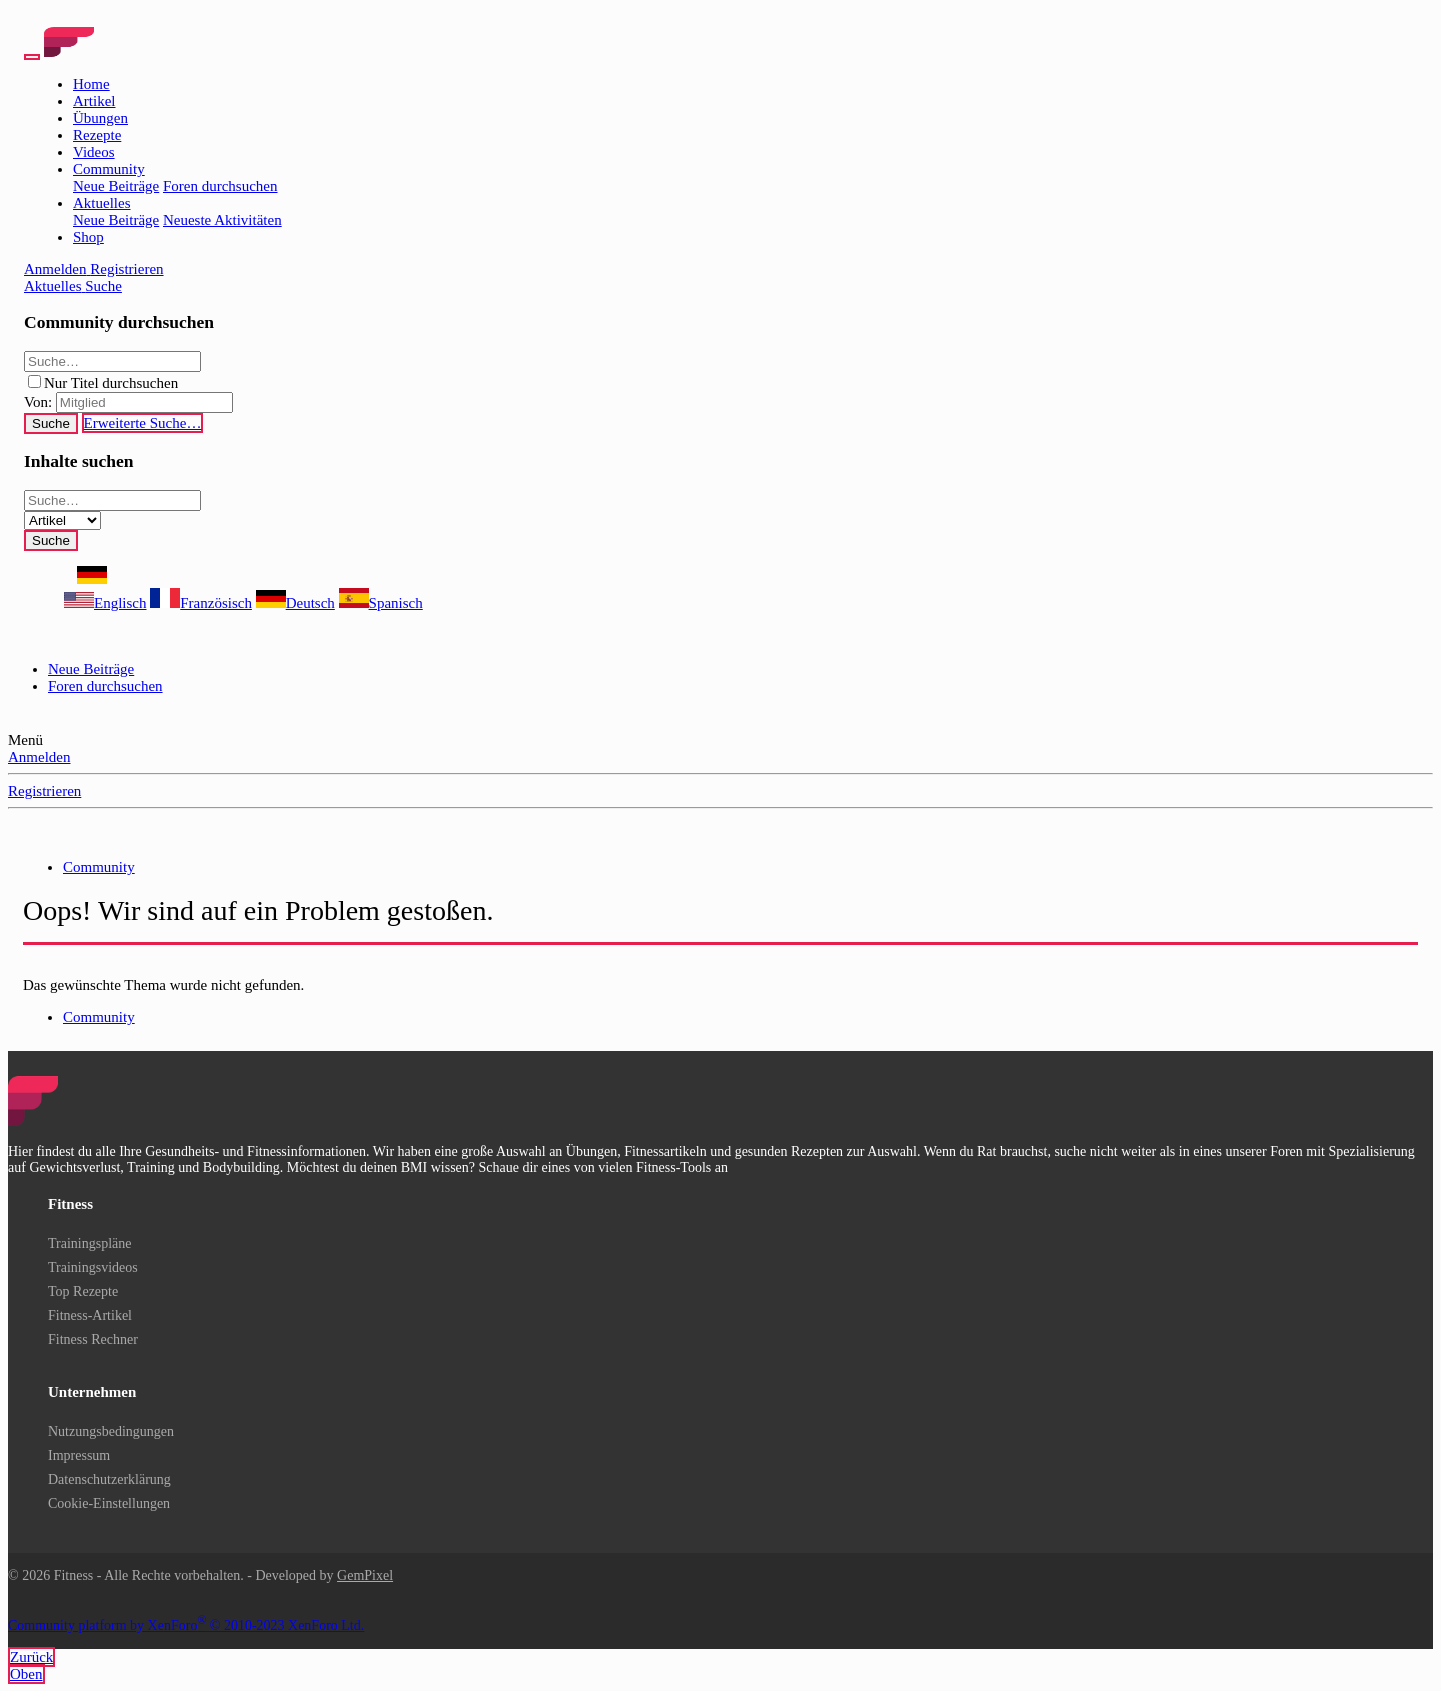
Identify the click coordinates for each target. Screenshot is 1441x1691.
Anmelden (39, 757)
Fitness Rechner (93, 1339)
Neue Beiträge (116, 186)
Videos (94, 152)
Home (91, 84)
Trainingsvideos (93, 1267)
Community (109, 169)
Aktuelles (102, 203)
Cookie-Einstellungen (109, 1503)
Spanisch (381, 603)
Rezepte (97, 135)
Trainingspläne (89, 1243)
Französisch (201, 603)
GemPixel (365, 1575)
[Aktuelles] (54, 286)
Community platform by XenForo (186, 1625)
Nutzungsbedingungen (111, 1431)
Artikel (94, 101)
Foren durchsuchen (220, 186)
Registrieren (44, 791)
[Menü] (32, 57)
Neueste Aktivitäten (222, 220)
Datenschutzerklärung (109, 1479)
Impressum (79, 1455)
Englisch (105, 603)
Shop (88, 237)
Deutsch (295, 603)
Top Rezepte (83, 1291)
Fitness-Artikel (90, 1315)
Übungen (100, 118)
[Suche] (103, 286)
